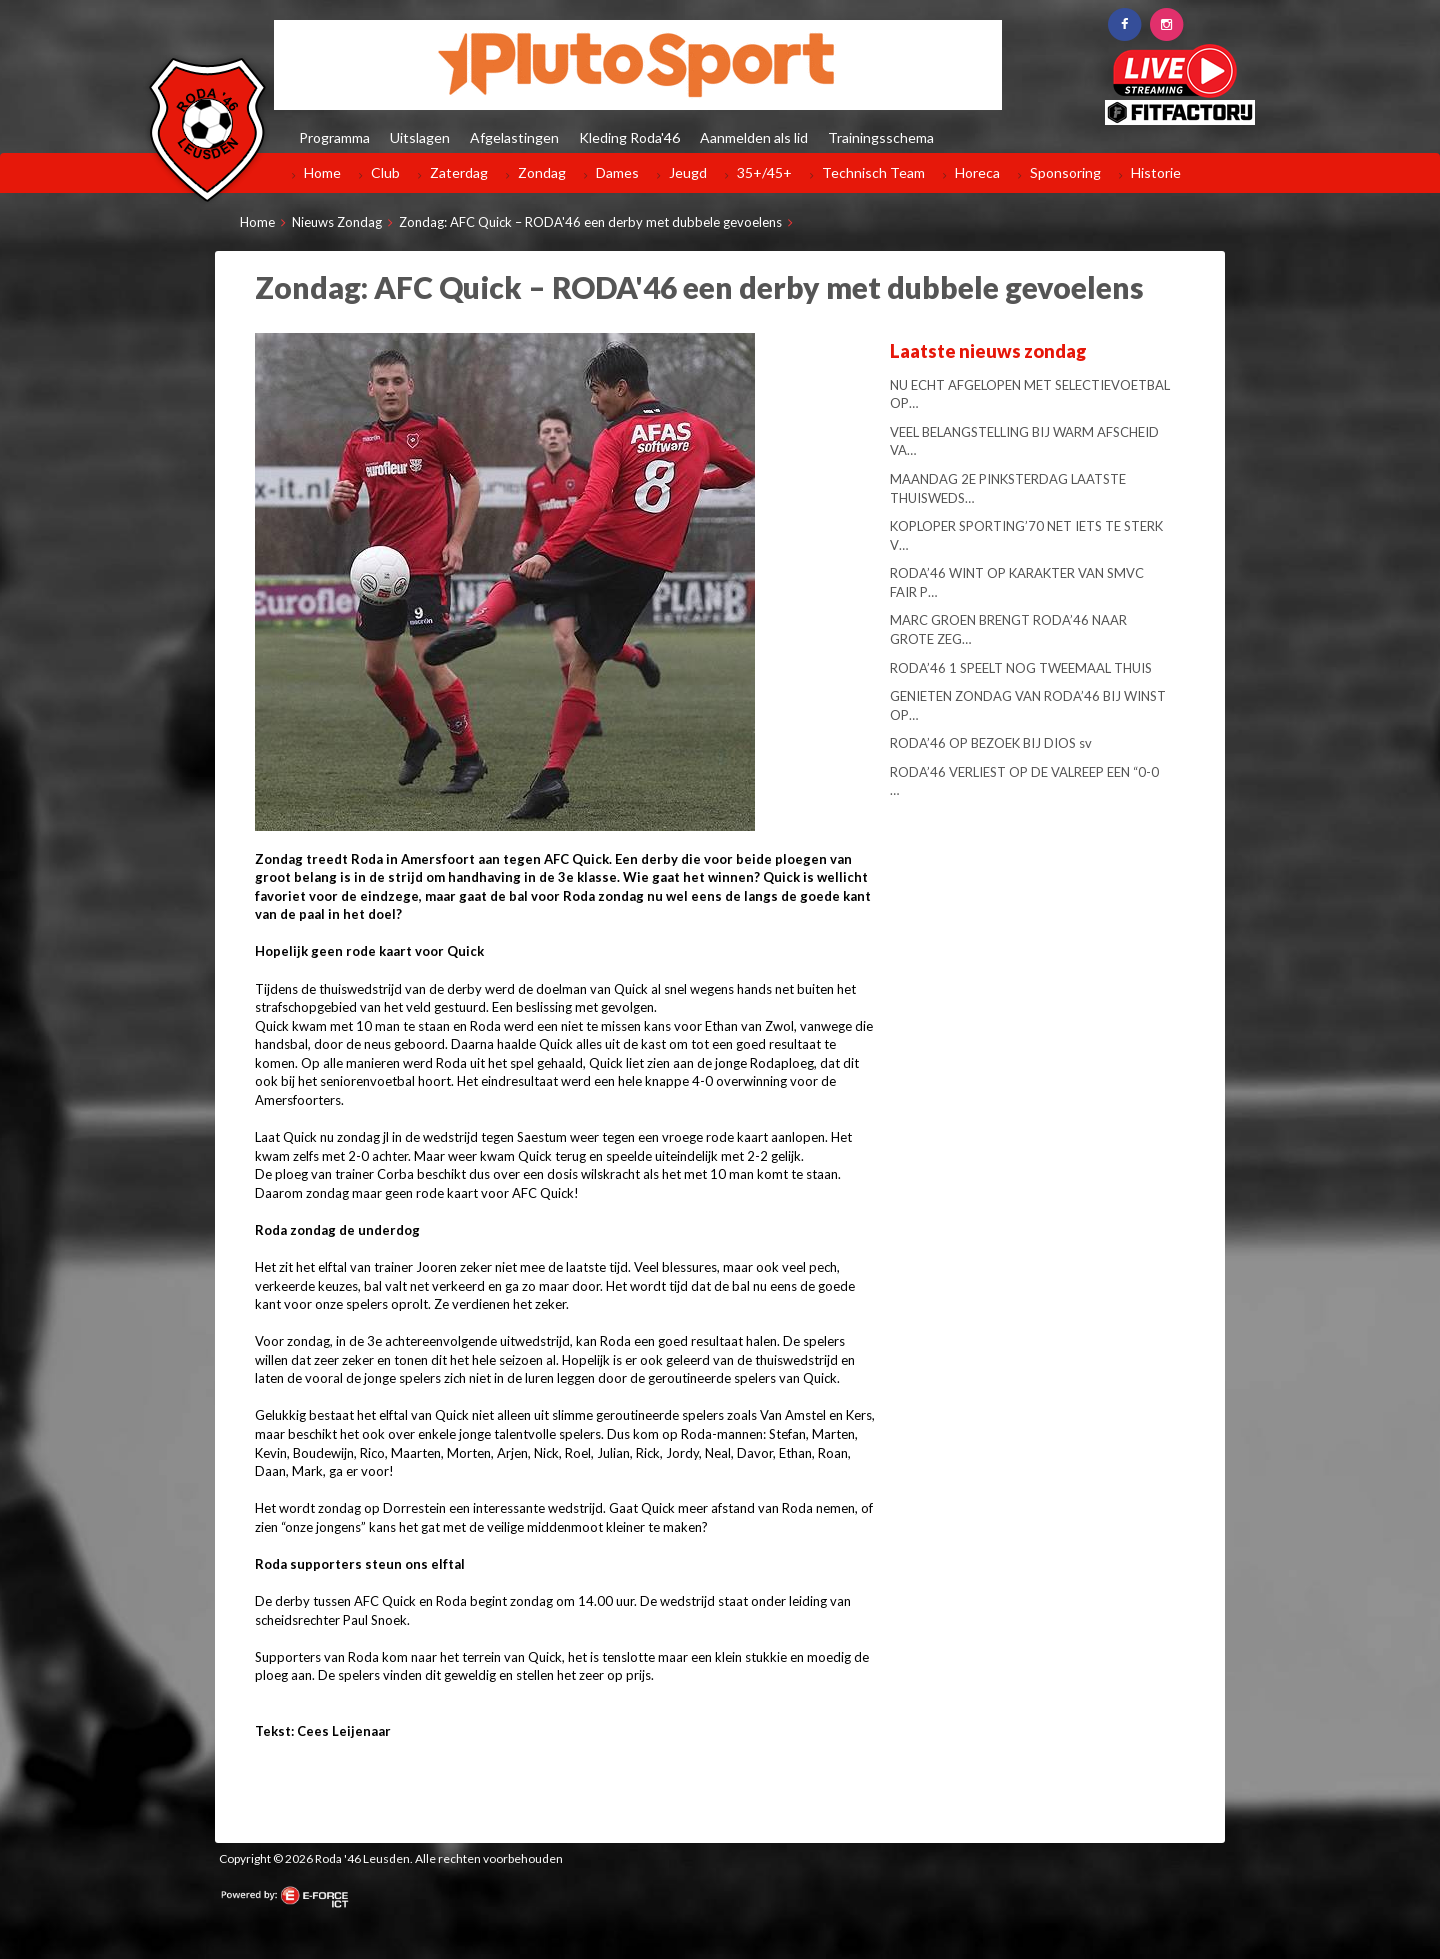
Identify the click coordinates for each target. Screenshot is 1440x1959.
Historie (1156, 172)
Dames (617, 172)
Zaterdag (459, 172)
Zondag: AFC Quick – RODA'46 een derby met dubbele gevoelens (590, 222)
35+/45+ (764, 172)
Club (385, 172)
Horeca (977, 172)
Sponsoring (1065, 172)
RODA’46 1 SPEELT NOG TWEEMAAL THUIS (1021, 668)
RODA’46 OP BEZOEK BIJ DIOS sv (991, 743)
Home (322, 172)
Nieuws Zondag (337, 222)
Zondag (542, 172)
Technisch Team (873, 172)
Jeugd (688, 172)
